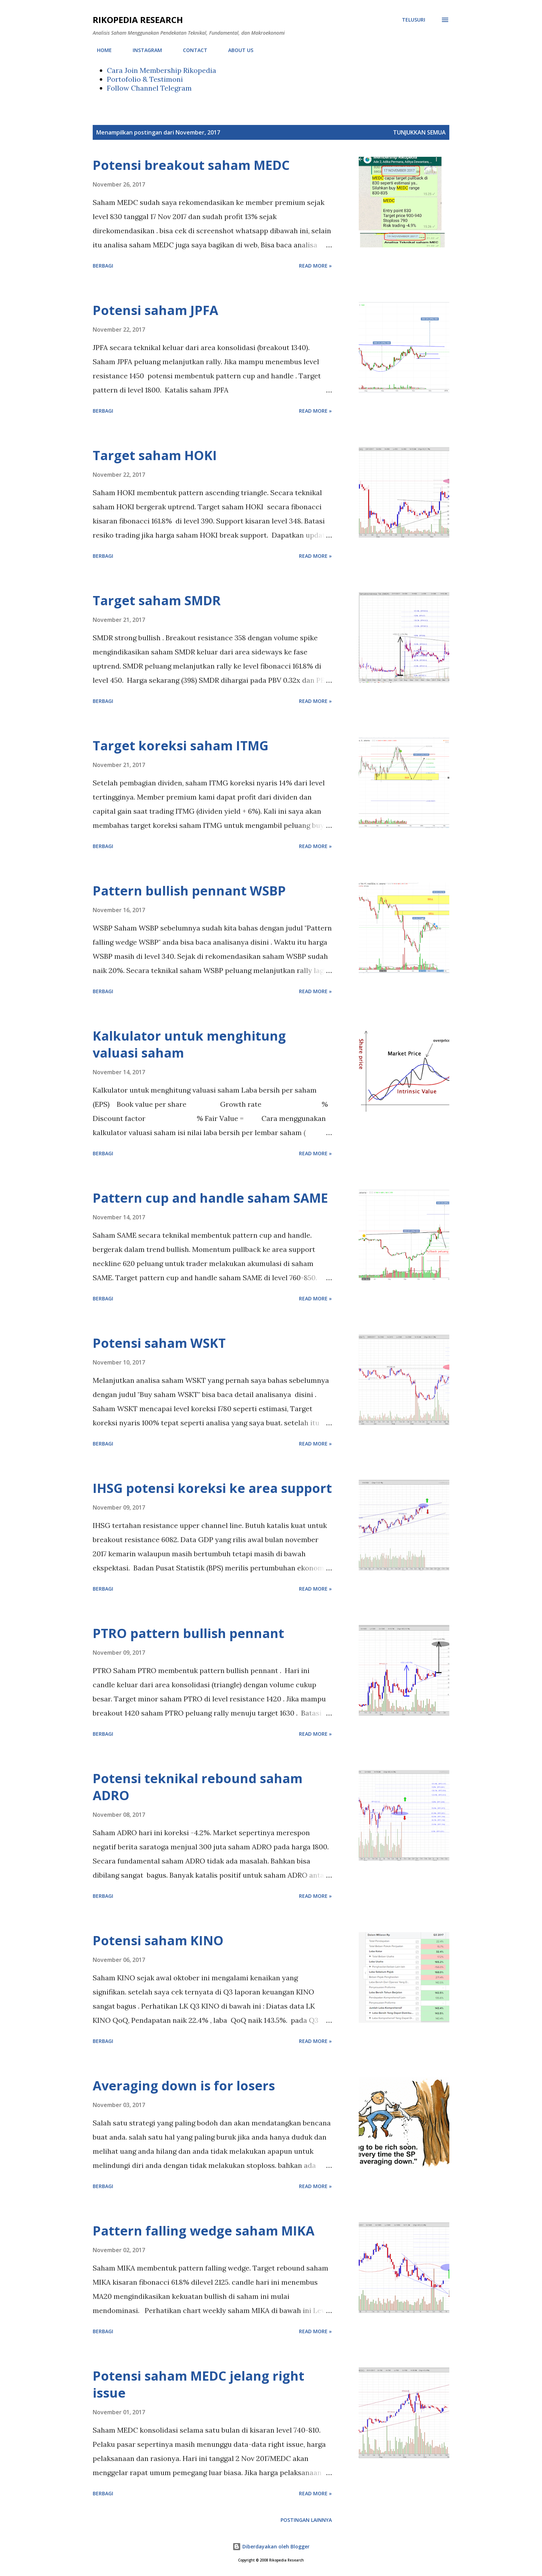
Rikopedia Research (138, 19)
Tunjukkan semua (419, 132)
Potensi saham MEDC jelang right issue (198, 2384)
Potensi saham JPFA (155, 310)
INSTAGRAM (143, 50)
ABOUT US (236, 50)
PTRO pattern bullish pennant (188, 1633)
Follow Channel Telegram (149, 88)
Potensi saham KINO (158, 1940)
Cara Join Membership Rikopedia (161, 70)
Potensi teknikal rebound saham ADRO (197, 1787)
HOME (100, 50)
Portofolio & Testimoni (145, 79)
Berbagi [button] (103, 265)
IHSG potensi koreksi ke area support (212, 1488)
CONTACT (191, 50)
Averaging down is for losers (184, 2085)
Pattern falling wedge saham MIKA (204, 2230)
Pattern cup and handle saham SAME (210, 1198)
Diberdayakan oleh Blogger (271, 2546)
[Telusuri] (413, 20)
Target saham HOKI (155, 455)
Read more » (315, 265)
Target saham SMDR (157, 600)
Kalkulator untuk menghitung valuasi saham (189, 1044)
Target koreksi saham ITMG (181, 745)
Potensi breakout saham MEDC (191, 165)
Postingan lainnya (306, 2520)
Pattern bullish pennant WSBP (189, 890)
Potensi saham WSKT (159, 1343)
